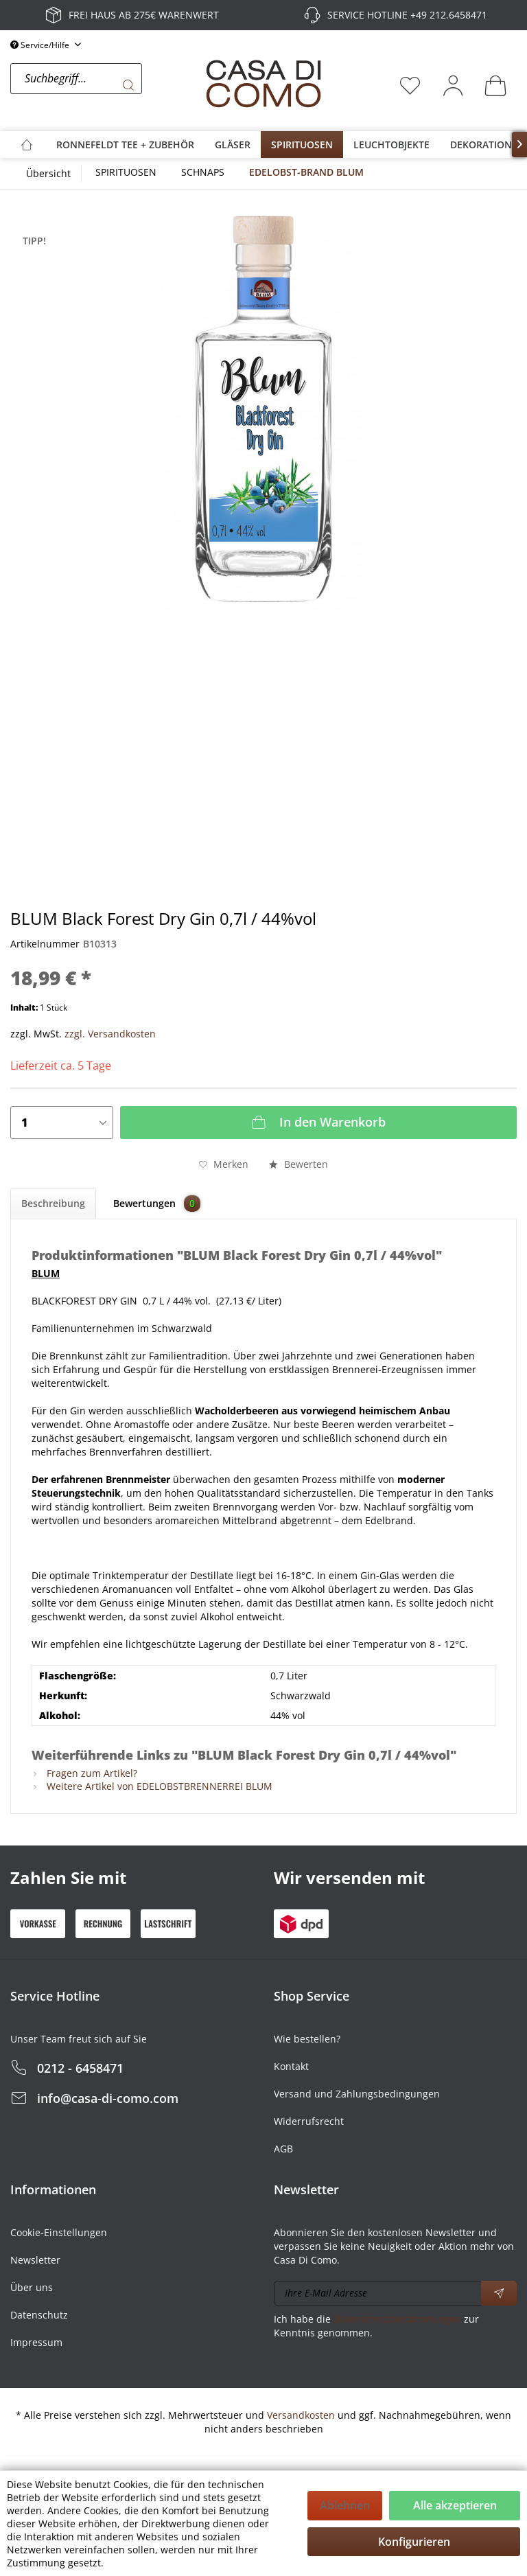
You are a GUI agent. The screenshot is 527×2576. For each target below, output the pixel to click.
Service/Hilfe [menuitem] (40, 45)
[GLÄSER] (232, 144)
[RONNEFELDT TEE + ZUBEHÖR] (125, 144)
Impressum (36, 2342)
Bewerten (298, 1164)
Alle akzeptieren (455, 2505)
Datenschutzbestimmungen (397, 2318)
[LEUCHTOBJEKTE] (391, 144)
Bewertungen (156, 1203)
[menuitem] (104, 85)
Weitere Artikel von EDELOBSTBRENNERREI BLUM (152, 1786)
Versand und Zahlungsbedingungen (357, 2093)
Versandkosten (301, 2415)
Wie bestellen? (307, 2038)
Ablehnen (345, 2505)
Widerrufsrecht (309, 2121)
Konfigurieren (414, 2541)
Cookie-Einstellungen (58, 2232)
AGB (283, 2148)
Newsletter (35, 2259)
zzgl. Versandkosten (110, 1033)
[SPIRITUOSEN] (302, 144)
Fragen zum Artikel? (84, 1773)
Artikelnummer (45, 943)
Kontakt (291, 2066)
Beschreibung (53, 1203)
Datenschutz (39, 2314)
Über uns (31, 2287)
